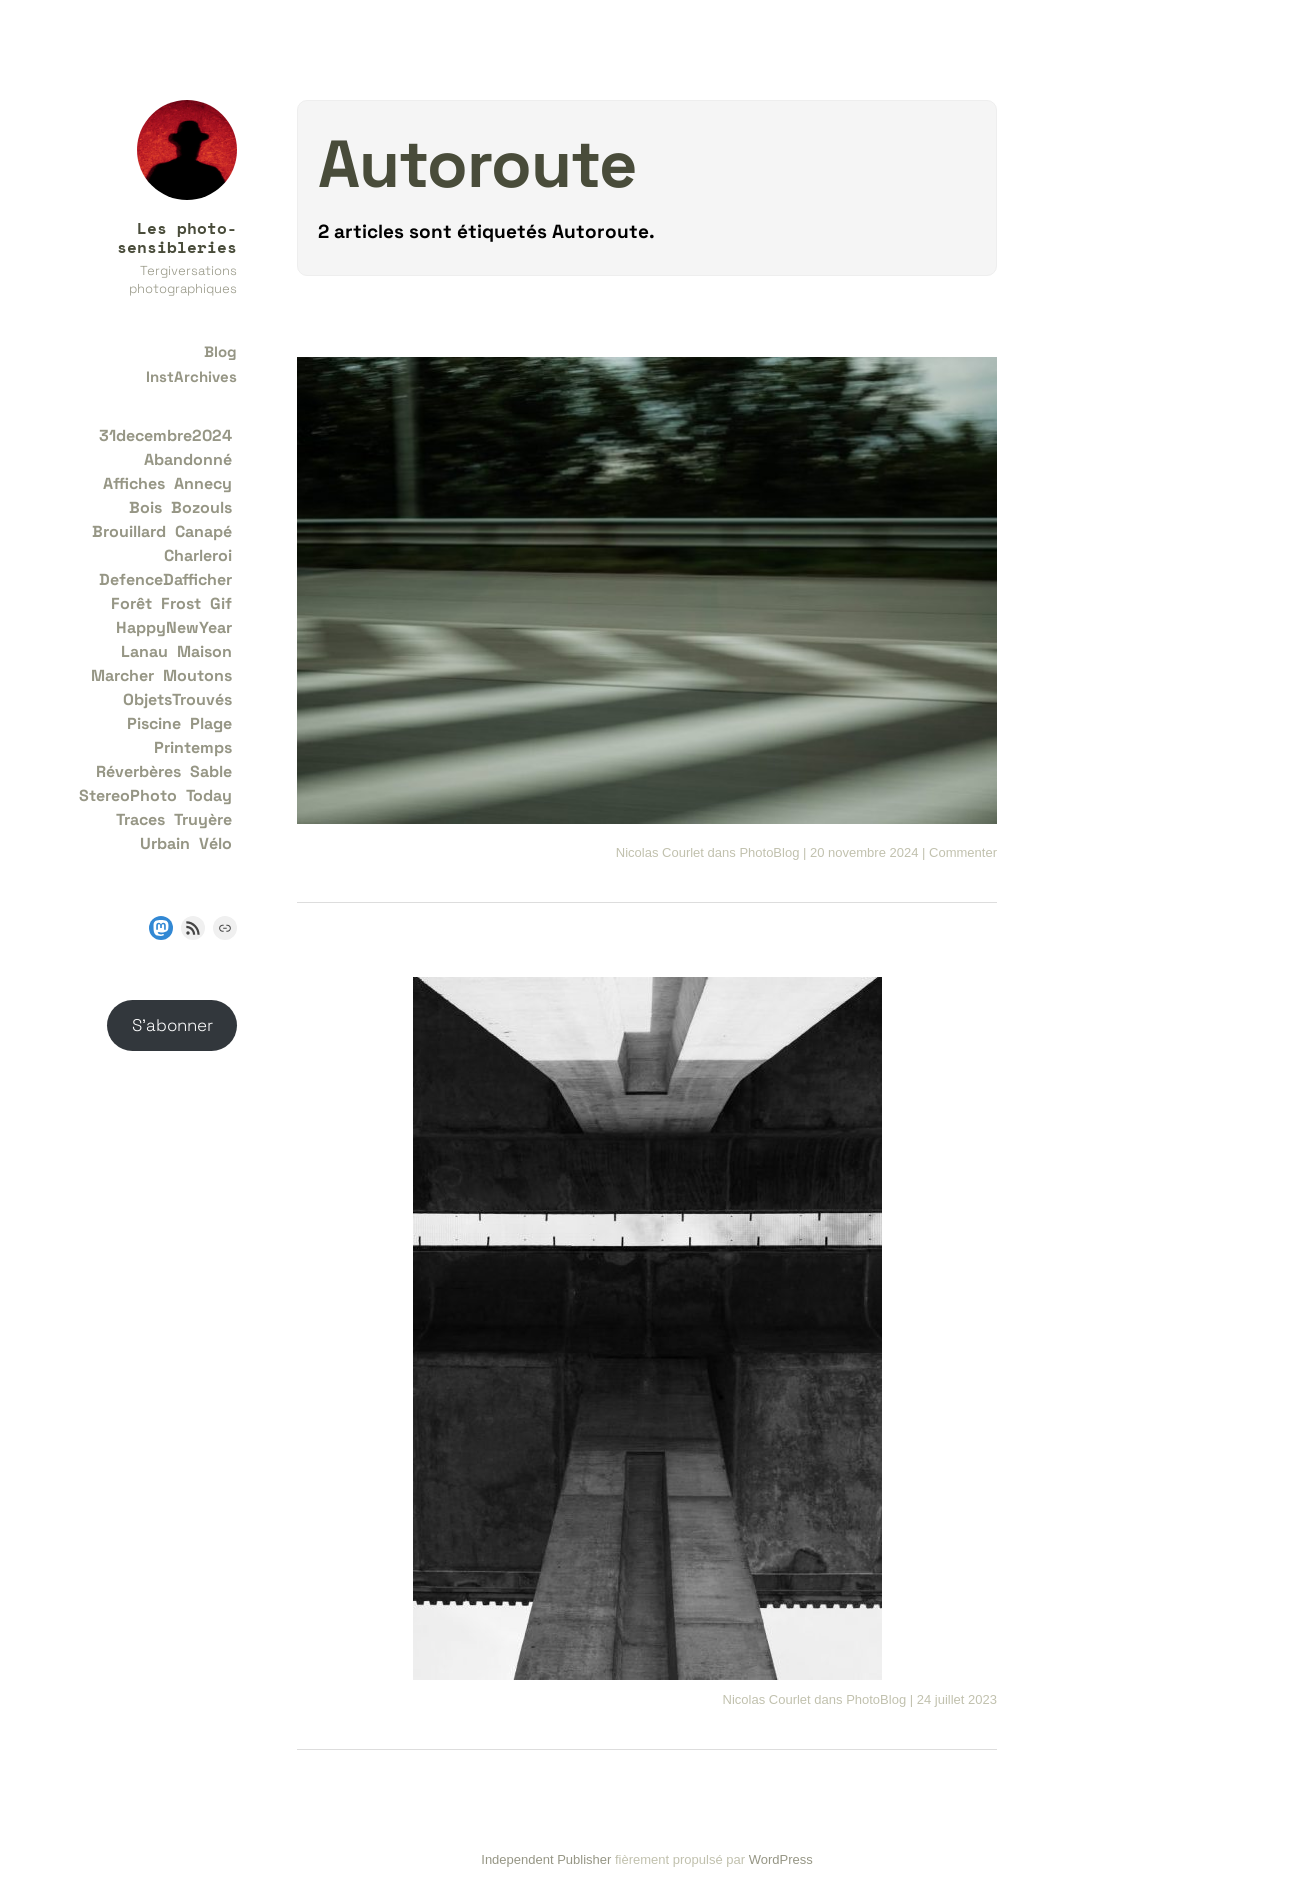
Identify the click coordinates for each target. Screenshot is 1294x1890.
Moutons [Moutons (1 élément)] (197, 675)
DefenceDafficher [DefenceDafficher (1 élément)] (165, 579)
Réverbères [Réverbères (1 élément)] (138, 771)
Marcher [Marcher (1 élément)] (122, 675)
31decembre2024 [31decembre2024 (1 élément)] (165, 435)
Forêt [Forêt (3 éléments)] (131, 603)
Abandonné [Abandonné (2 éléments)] (188, 459)
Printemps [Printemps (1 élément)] (193, 747)
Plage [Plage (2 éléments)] (211, 723)
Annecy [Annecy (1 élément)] (203, 483)
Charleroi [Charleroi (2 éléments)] (198, 555)
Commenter (963, 852)
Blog (220, 351)
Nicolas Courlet (660, 852)
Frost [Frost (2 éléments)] (181, 603)
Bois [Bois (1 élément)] (145, 507)
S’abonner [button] (172, 1025)
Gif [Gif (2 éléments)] (221, 603)
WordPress (781, 1859)
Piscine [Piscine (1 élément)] (154, 723)
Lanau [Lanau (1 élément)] (144, 651)
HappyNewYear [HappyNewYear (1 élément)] (174, 627)
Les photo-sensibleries (177, 237)
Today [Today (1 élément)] (209, 795)
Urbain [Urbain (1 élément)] (165, 843)
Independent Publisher (546, 1859)
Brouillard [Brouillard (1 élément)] (129, 531)
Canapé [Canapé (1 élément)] (203, 531)
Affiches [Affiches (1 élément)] (134, 483)
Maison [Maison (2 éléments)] (204, 651)
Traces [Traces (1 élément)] (140, 819)
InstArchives (191, 376)
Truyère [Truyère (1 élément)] (203, 819)
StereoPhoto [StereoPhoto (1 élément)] (128, 795)
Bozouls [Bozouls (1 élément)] (201, 507)
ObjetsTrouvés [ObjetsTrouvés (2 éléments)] (177, 699)
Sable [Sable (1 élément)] (211, 771)
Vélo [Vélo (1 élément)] (215, 843)
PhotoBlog (769, 852)
